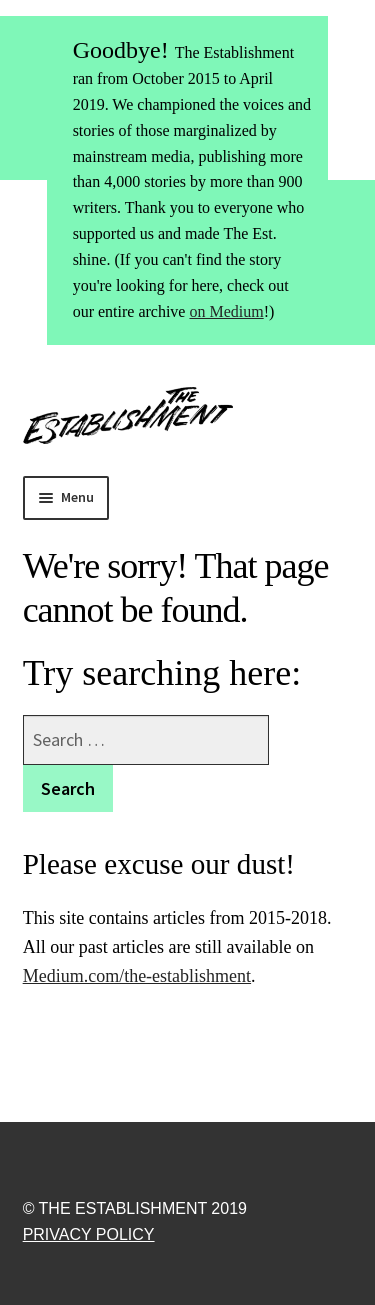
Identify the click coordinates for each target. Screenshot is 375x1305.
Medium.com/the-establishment (137, 976)
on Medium (226, 311)
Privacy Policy (89, 1234)
